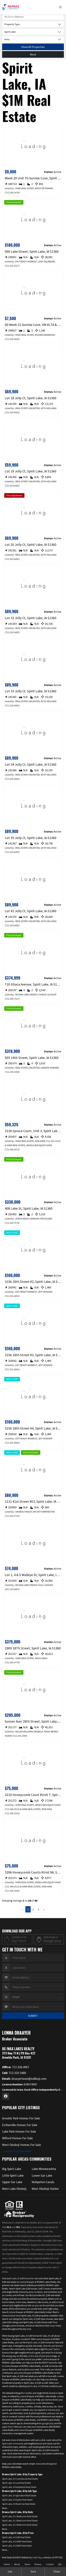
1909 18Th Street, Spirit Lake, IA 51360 (33, 1648)
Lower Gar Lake (42, 2175)
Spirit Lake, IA (33, 2342)
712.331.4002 (12, 1296)
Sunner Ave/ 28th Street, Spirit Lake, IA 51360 (33, 1721)
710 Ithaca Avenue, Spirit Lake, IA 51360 (33, 984)
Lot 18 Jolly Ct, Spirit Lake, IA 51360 (30, 398)
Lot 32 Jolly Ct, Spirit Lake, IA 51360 (30, 618)
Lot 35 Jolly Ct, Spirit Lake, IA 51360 (30, 838)
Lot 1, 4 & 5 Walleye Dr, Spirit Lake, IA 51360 (33, 1575)
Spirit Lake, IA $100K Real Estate (17, 2541)
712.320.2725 (12, 1515)
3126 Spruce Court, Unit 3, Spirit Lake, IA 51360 (33, 1131)
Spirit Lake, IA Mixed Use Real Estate (18, 2503)
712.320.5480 (14, 2073)
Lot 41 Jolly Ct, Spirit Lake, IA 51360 (30, 911)
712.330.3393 (12, 1071)
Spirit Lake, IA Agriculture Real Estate (19, 2495)
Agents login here (17, 2151)
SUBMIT (33, 2015)
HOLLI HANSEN (45, 1585)
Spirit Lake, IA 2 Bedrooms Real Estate (19, 2520)
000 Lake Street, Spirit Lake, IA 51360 (32, 251)
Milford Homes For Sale (17, 2138)
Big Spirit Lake (11, 2169)
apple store (7, 2426)
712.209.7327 (12, 998)
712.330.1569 (19, 1735)
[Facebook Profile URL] (5, 2096)
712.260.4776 (12, 1662)
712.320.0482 (12, 412)
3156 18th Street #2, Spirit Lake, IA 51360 (33, 1281)
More (33, 54)
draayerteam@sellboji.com (24, 2079)
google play (48, 2423)
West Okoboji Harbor (45, 2189)
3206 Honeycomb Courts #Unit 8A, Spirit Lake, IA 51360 (33, 1872)
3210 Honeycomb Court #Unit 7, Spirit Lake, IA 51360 (33, 1795)
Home (7, 2564)
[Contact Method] (37, 1997)
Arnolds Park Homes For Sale (21, 2118)
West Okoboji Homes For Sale (21, 2145)
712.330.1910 (53, 1141)
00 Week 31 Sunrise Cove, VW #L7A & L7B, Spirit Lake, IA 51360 (33, 325)
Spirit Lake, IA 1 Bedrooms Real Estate (19, 2516)
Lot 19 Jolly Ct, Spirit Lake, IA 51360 (30, 471)
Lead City (36, 2557)
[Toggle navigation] (61, 7)
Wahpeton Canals (43, 2182)
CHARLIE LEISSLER (47, 994)
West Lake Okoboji (14, 2189)
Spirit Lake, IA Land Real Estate (16, 2482)
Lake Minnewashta (44, 2169)
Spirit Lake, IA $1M (35, 2386)
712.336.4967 (15, 2067)
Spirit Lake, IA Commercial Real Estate (20, 2478)
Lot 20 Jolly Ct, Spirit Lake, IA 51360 (30, 544)
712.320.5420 (12, 339)
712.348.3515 (12, 1149)
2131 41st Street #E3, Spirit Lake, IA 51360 (33, 1501)
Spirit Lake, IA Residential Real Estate (19, 2487)
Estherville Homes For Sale (19, 2125)
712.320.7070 (12, 1222)
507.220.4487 (12, 1589)
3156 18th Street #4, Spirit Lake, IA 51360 (33, 1428)
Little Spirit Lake (13, 2175)
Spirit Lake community (12, 2443)
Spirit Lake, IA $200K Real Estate (17, 2545)
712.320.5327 (12, 265)
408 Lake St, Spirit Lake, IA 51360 (28, 1208)
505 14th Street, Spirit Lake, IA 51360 (31, 1058)
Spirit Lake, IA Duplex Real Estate (17, 2499)
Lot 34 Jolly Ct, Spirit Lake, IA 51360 (30, 764)
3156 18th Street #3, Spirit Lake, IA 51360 (33, 1355)
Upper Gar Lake (12, 2182)
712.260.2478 (12, 192)
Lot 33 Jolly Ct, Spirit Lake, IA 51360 (30, 691)
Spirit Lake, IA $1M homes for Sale (22, 2278)
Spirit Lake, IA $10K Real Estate (16, 2537)
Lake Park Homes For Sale (19, 2131)
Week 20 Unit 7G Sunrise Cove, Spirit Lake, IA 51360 (33, 178)
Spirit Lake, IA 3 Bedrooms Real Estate (19, 2524)
